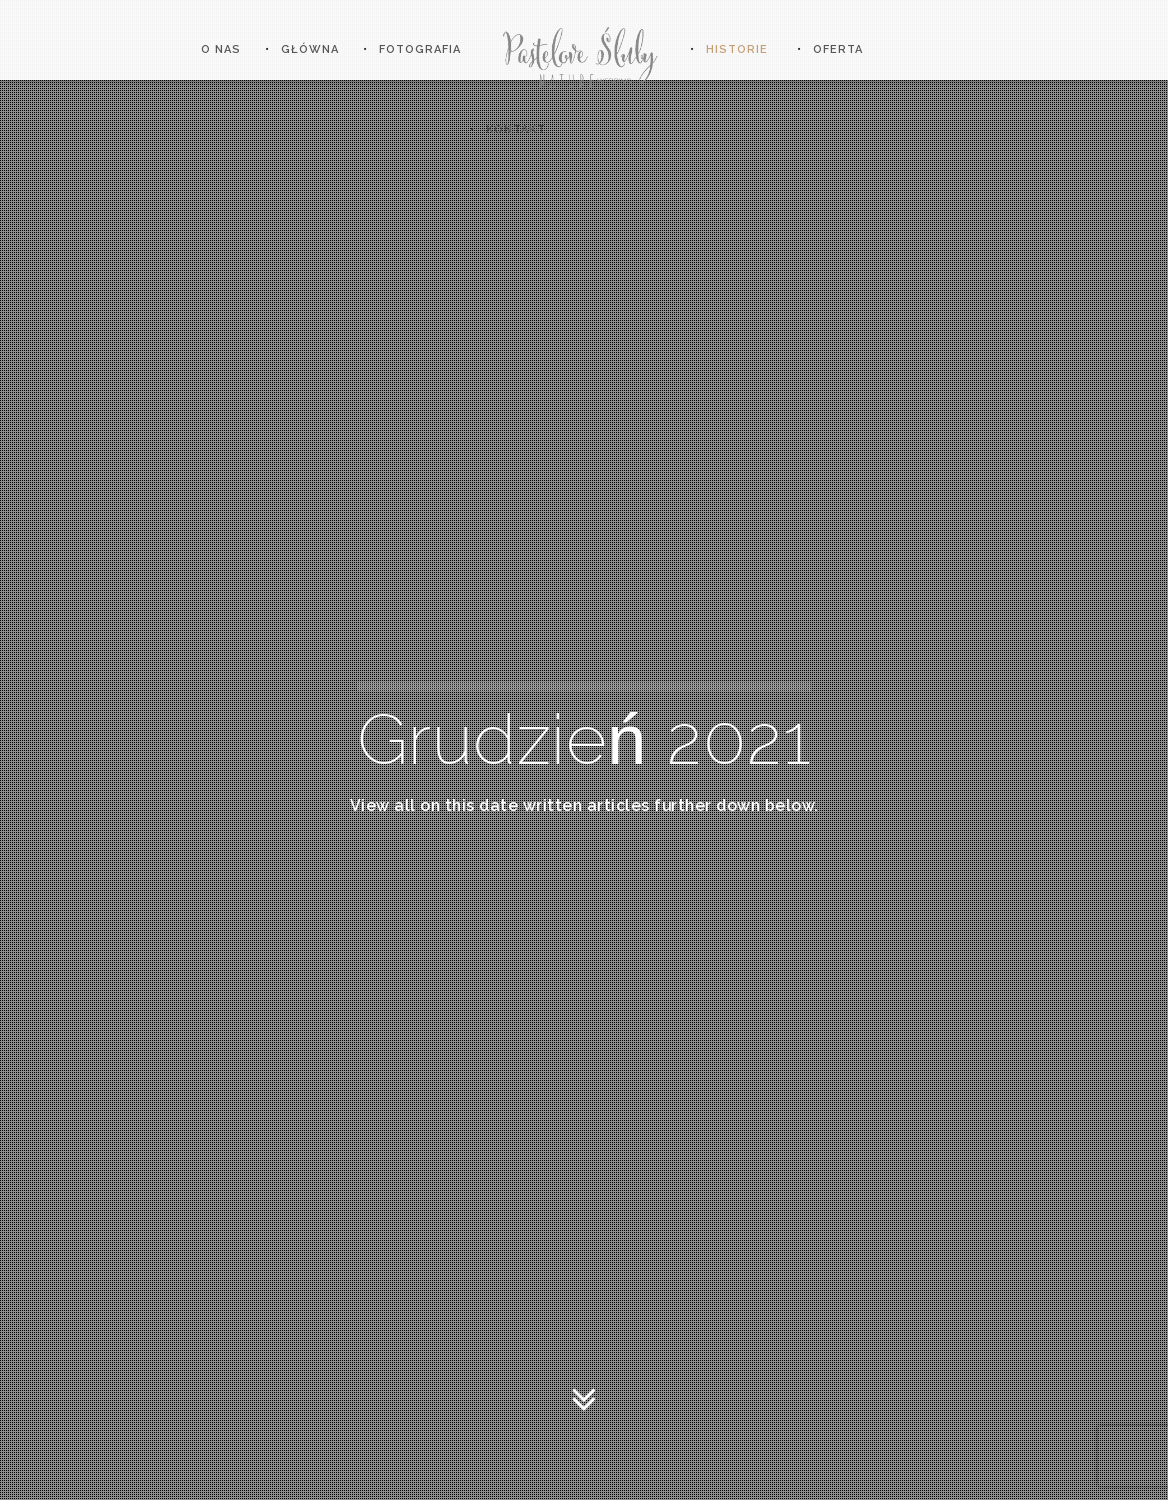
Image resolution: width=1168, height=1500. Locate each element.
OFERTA (838, 49)
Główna (310, 49)
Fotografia (420, 49)
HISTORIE (737, 49)
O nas (221, 49)
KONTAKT (516, 129)
